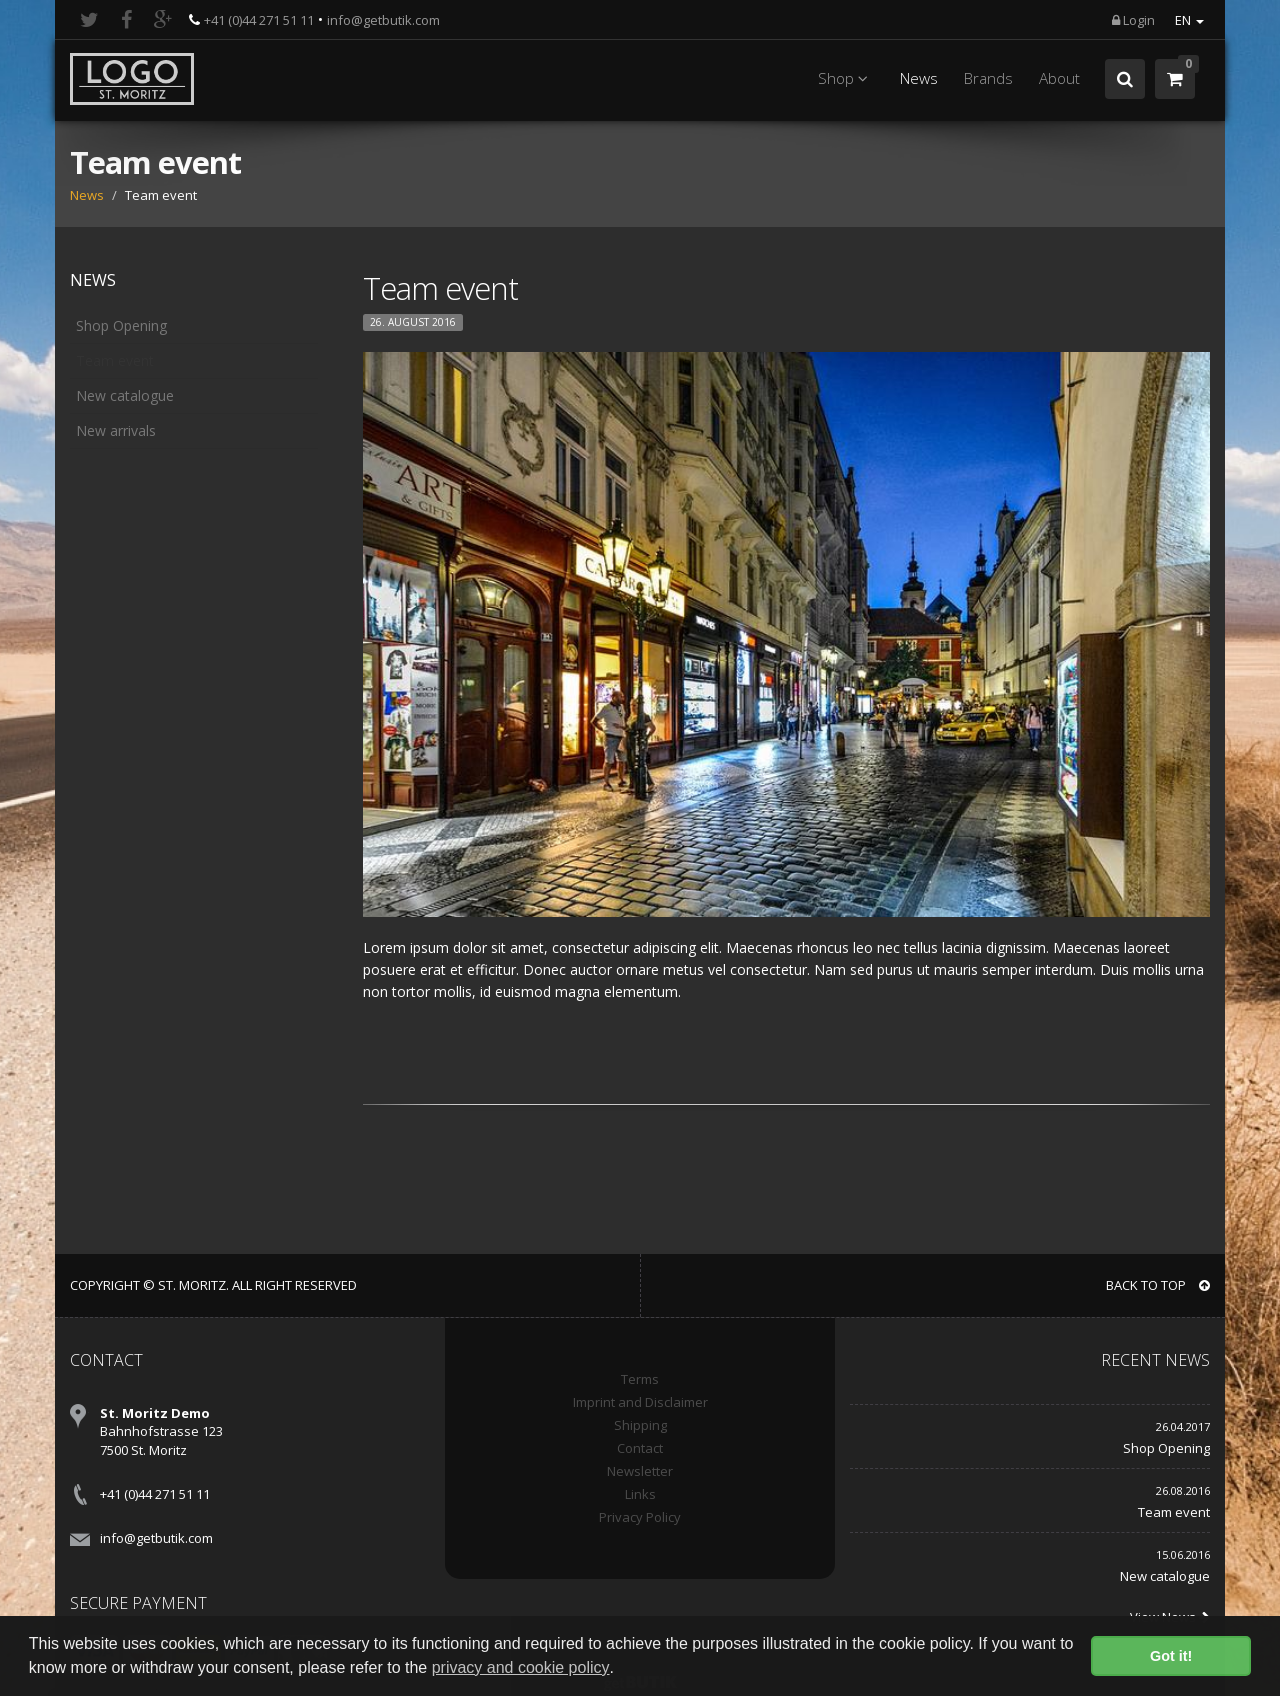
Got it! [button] (1171, 1656)
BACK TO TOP (1158, 1285)
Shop (846, 78)
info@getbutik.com (383, 20)
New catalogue (125, 395)
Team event (115, 360)
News (919, 78)
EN (1189, 20)
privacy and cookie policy (521, 1667)
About (1059, 78)
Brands (988, 78)
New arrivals (116, 430)
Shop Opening (121, 325)
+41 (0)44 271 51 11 (259, 20)
